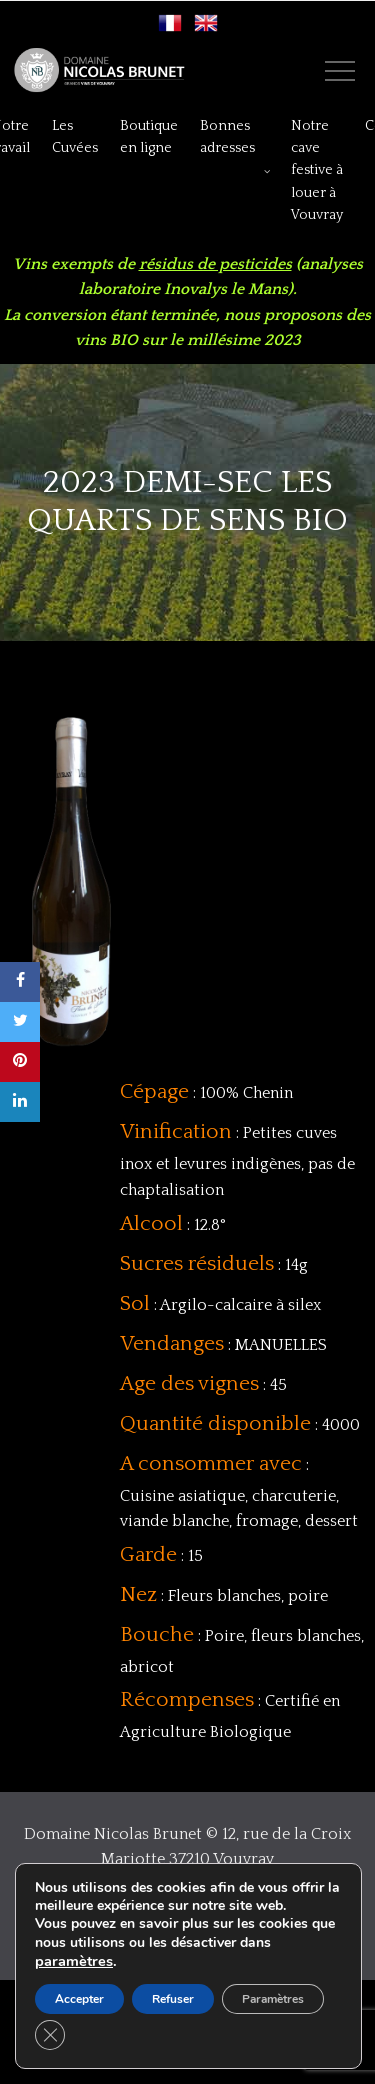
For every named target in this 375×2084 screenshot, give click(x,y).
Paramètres (273, 1999)
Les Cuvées (75, 137)
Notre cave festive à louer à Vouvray (317, 171)
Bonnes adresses (227, 137)
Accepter (79, 1999)
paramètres (74, 1961)
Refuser (173, 1999)
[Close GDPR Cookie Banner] (50, 2035)
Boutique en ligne (149, 137)
